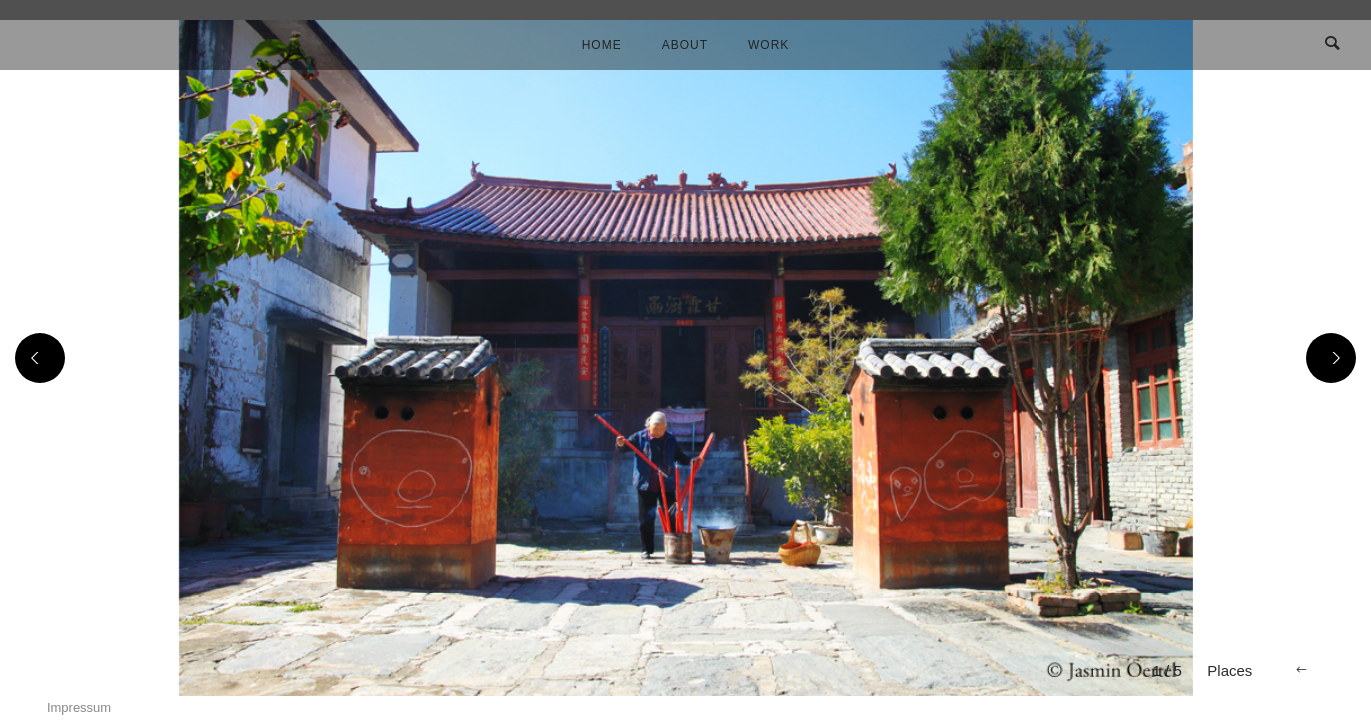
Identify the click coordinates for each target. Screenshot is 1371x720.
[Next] (1331, 358)
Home (602, 45)
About (685, 45)
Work (768, 45)
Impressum (79, 707)
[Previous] (40, 358)
